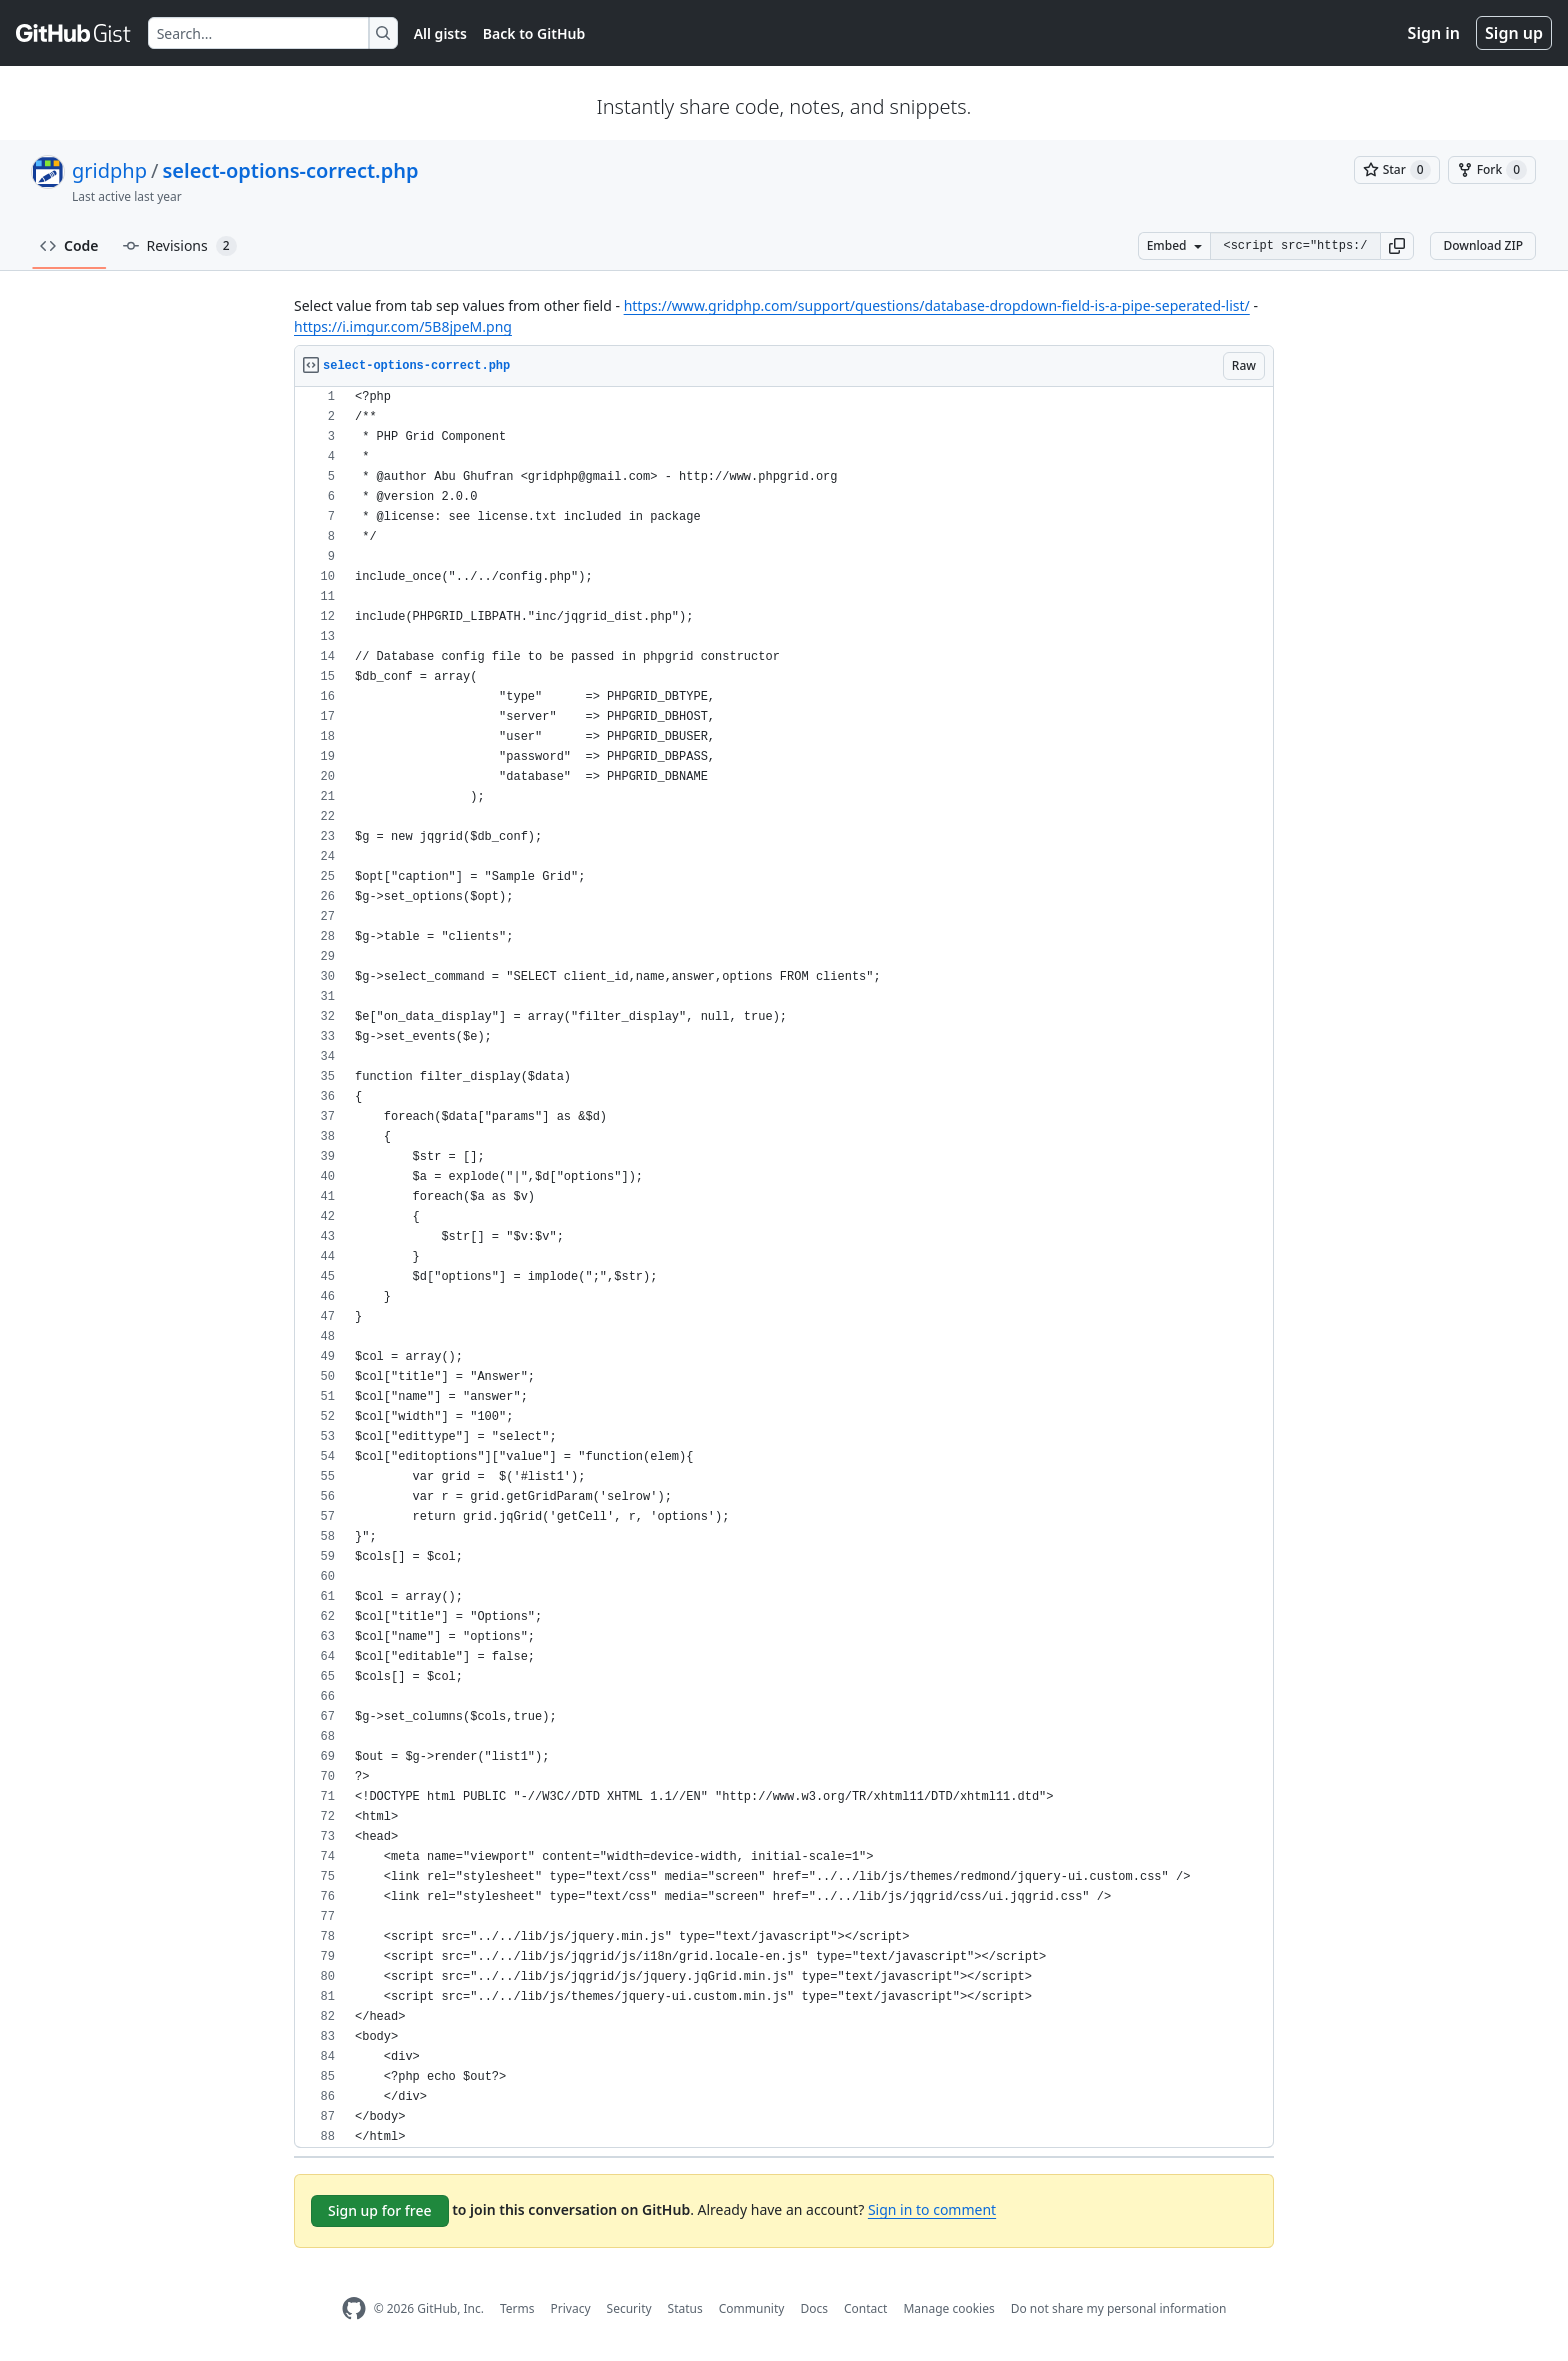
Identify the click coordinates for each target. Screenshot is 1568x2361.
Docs (814, 2308)
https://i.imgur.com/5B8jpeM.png (403, 326)
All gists (440, 33)
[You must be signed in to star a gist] (1397, 170)
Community (752, 2308)
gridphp (109, 170)
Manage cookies (948, 2308)
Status (685, 2308)
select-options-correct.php (290, 170)
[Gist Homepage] (74, 33)
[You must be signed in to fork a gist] (1492, 170)
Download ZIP (1483, 245)
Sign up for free (380, 2210)
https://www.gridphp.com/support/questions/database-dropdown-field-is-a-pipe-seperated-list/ (937, 305)
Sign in (1434, 33)
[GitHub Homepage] (354, 2308)
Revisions (180, 246)
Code (69, 245)
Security (629, 2308)
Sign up (1514, 33)
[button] (1397, 246)
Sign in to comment (932, 2209)
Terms (517, 2308)
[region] (784, 1267)
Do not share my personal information (1119, 2308)
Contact (865, 2308)
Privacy (571, 2308)
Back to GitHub (534, 33)
